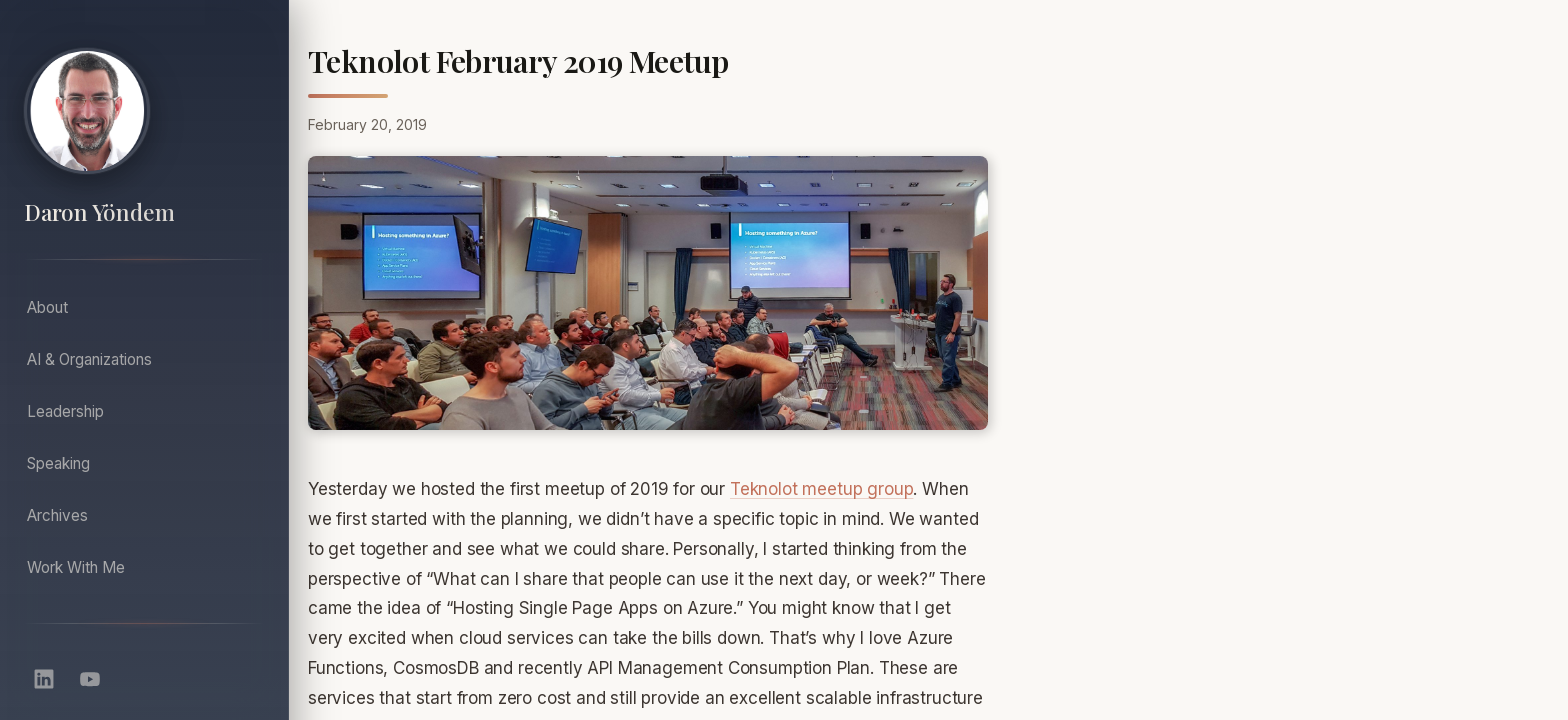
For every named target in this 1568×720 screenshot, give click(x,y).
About (47, 307)
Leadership (65, 411)
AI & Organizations (89, 359)
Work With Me (76, 567)
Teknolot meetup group (821, 489)
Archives (57, 515)
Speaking (58, 463)
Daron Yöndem (99, 212)
